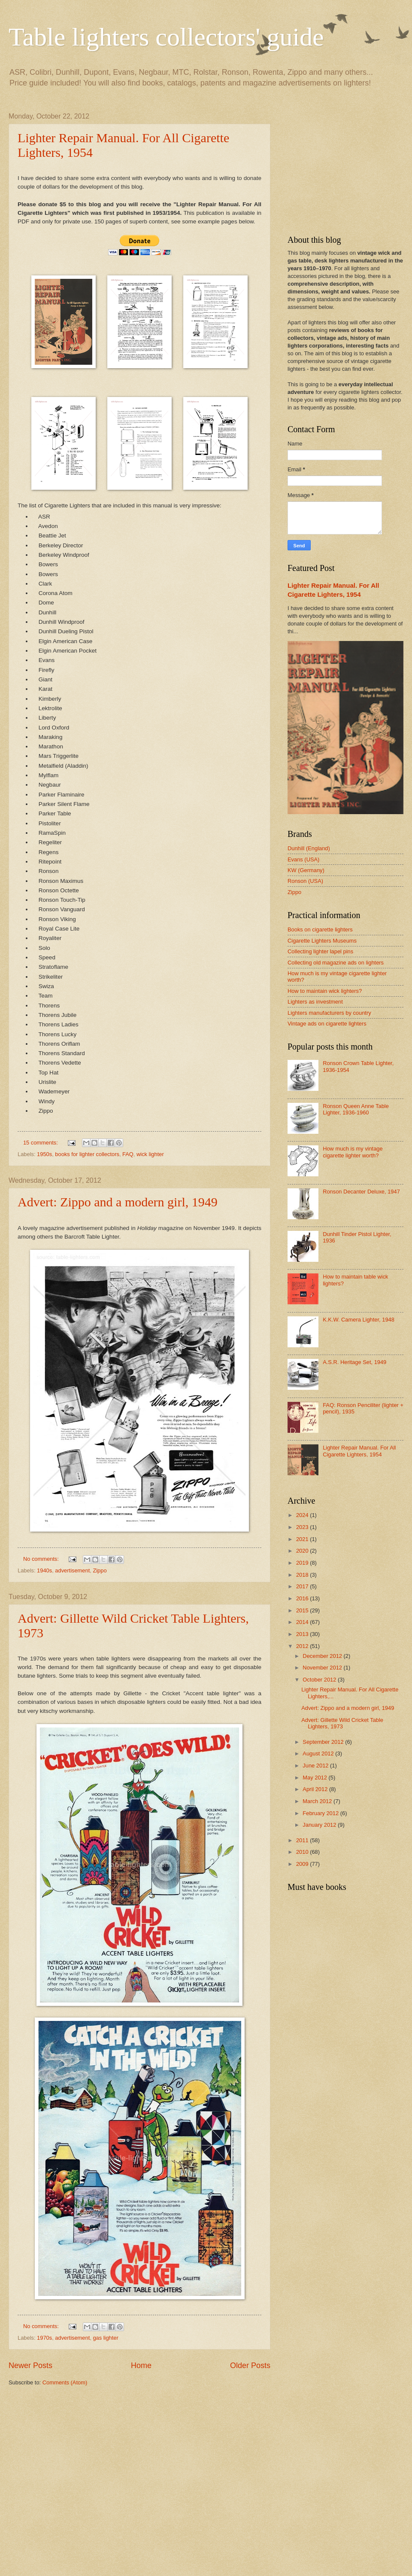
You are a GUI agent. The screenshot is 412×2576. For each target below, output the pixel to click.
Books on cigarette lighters (320, 929)
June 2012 (316, 1765)
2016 (303, 1598)
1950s (44, 1154)
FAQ (127, 1154)
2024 (303, 1515)
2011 (303, 1840)
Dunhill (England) (309, 848)
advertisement (72, 1570)
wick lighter (150, 1154)
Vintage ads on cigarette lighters (327, 1023)
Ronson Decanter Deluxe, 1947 (361, 1191)
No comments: (42, 1559)
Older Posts (250, 2365)
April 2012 (316, 1789)
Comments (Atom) (64, 2382)
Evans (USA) (303, 859)
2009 (303, 1864)
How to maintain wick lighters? (325, 991)
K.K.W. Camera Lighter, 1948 (358, 1319)
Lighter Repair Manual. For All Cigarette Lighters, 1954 (359, 1450)
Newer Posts (30, 2365)
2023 (303, 1527)
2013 (303, 1634)
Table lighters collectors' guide (166, 37)
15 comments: (41, 1142)
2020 (303, 1550)
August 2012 (319, 1753)
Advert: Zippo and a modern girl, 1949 (118, 1202)
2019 (303, 1563)
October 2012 (320, 1679)
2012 (303, 1646)
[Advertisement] (80, 2480)
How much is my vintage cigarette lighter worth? (353, 1151)
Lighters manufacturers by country (329, 1013)
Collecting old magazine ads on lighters (336, 962)
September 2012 (324, 1742)
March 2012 (318, 1801)
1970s (44, 2338)
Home (141, 2365)
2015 (303, 1610)
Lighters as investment (315, 1001)
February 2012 (321, 1813)
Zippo (99, 1570)
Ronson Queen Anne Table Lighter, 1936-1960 (356, 1109)
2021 (303, 1539)
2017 (303, 1586)
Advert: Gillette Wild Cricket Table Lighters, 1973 (342, 1723)
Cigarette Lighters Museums (322, 940)
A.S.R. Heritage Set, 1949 (354, 1362)
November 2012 (323, 1667)
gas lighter (105, 2338)
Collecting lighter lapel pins (320, 951)
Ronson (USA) (305, 881)
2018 (303, 1575)
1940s (44, 1570)
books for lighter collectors (87, 1154)
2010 (303, 1852)
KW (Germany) (306, 870)
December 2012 (323, 1656)
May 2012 (315, 1777)
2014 (303, 1622)
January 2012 (320, 1825)
